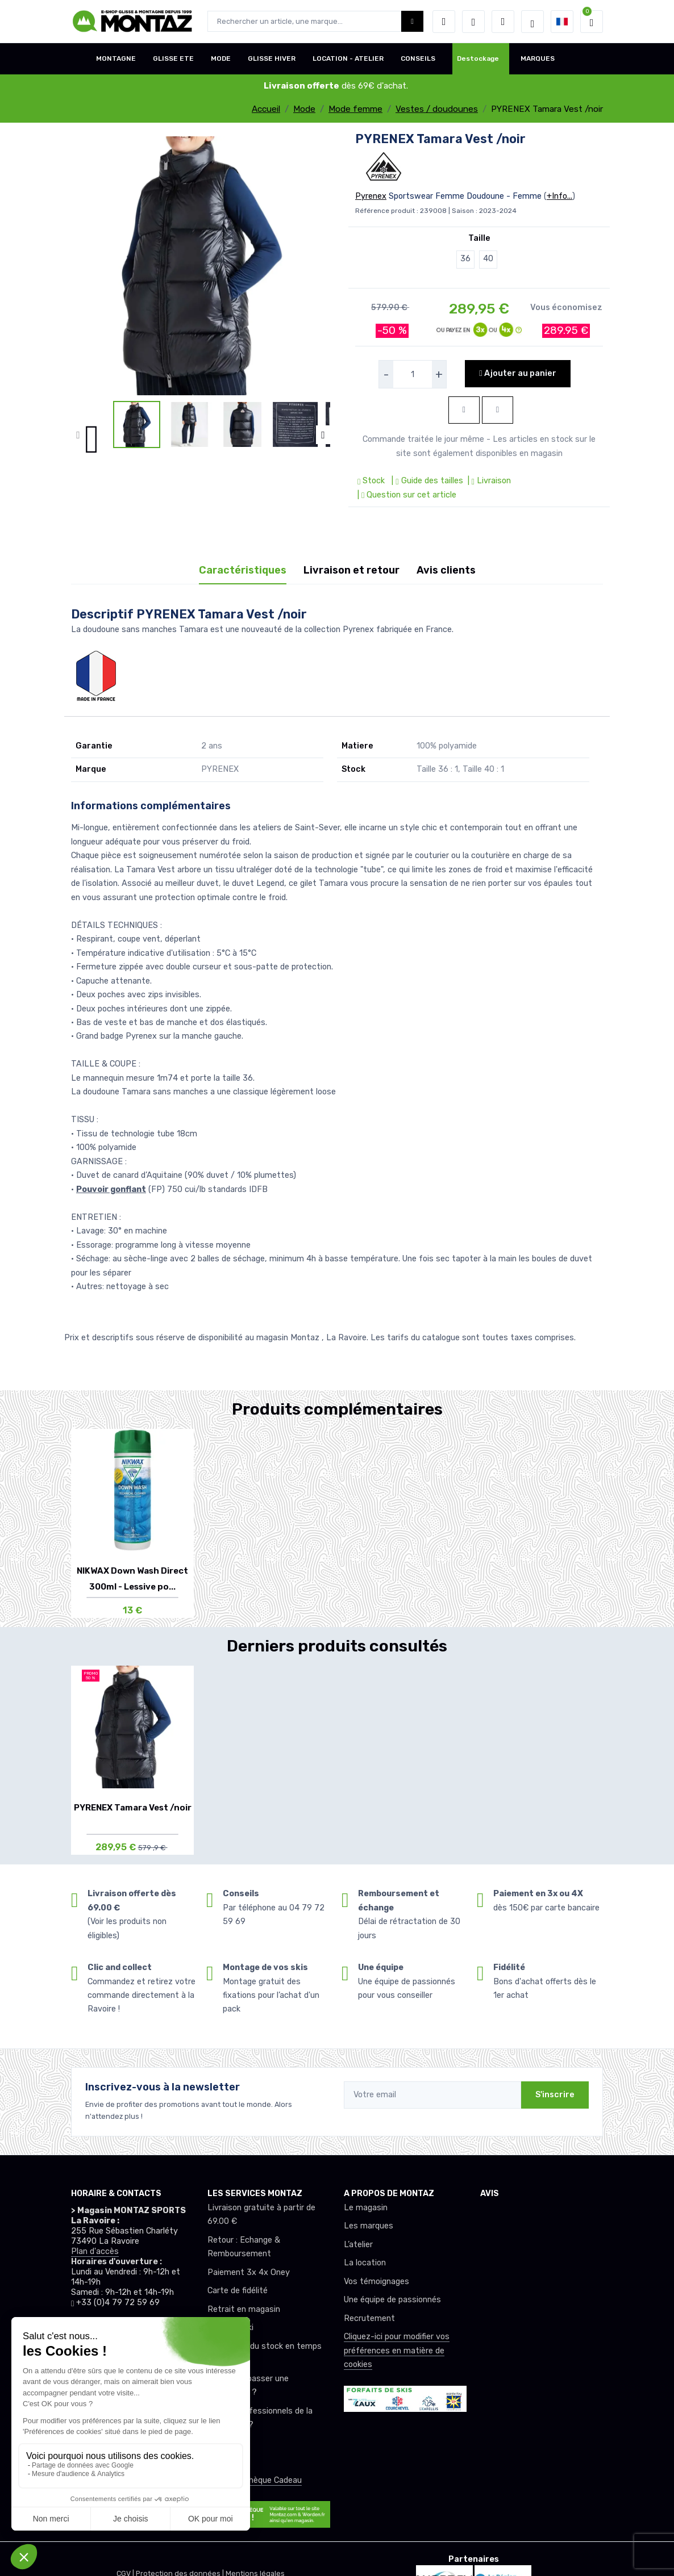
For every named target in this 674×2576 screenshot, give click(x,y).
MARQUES (538, 58)
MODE (221, 58)
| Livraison (488, 481)
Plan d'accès (95, 2251)
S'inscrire (555, 2095)
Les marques (368, 2226)
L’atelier (358, 2244)
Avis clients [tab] (446, 570)
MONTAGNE (116, 58)
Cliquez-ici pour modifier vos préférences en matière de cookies (397, 2350)
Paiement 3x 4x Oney (248, 2272)
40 (488, 259)
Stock (372, 481)
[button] (443, 21)
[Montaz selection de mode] (532, 21)
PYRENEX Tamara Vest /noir (133, 1808)
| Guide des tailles (426, 481)
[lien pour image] (200, 265)
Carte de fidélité (237, 2290)
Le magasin (366, 2208)
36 (465, 259)
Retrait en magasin (243, 2309)
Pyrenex (370, 196)
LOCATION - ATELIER (348, 58)
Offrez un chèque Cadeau (254, 2480)
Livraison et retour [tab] (351, 570)
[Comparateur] (503, 21)
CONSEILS (418, 58)
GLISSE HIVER (272, 58)
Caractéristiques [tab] (242, 570)
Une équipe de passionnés (392, 2300)
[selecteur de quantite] (412, 374)
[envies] (473, 21)
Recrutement (369, 2318)
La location (365, 2263)
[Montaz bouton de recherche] (412, 21)
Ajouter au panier (517, 373)
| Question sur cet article (405, 495)
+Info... (559, 196)
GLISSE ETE (173, 58)
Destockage (478, 58)
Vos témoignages (376, 2281)
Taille (479, 238)
